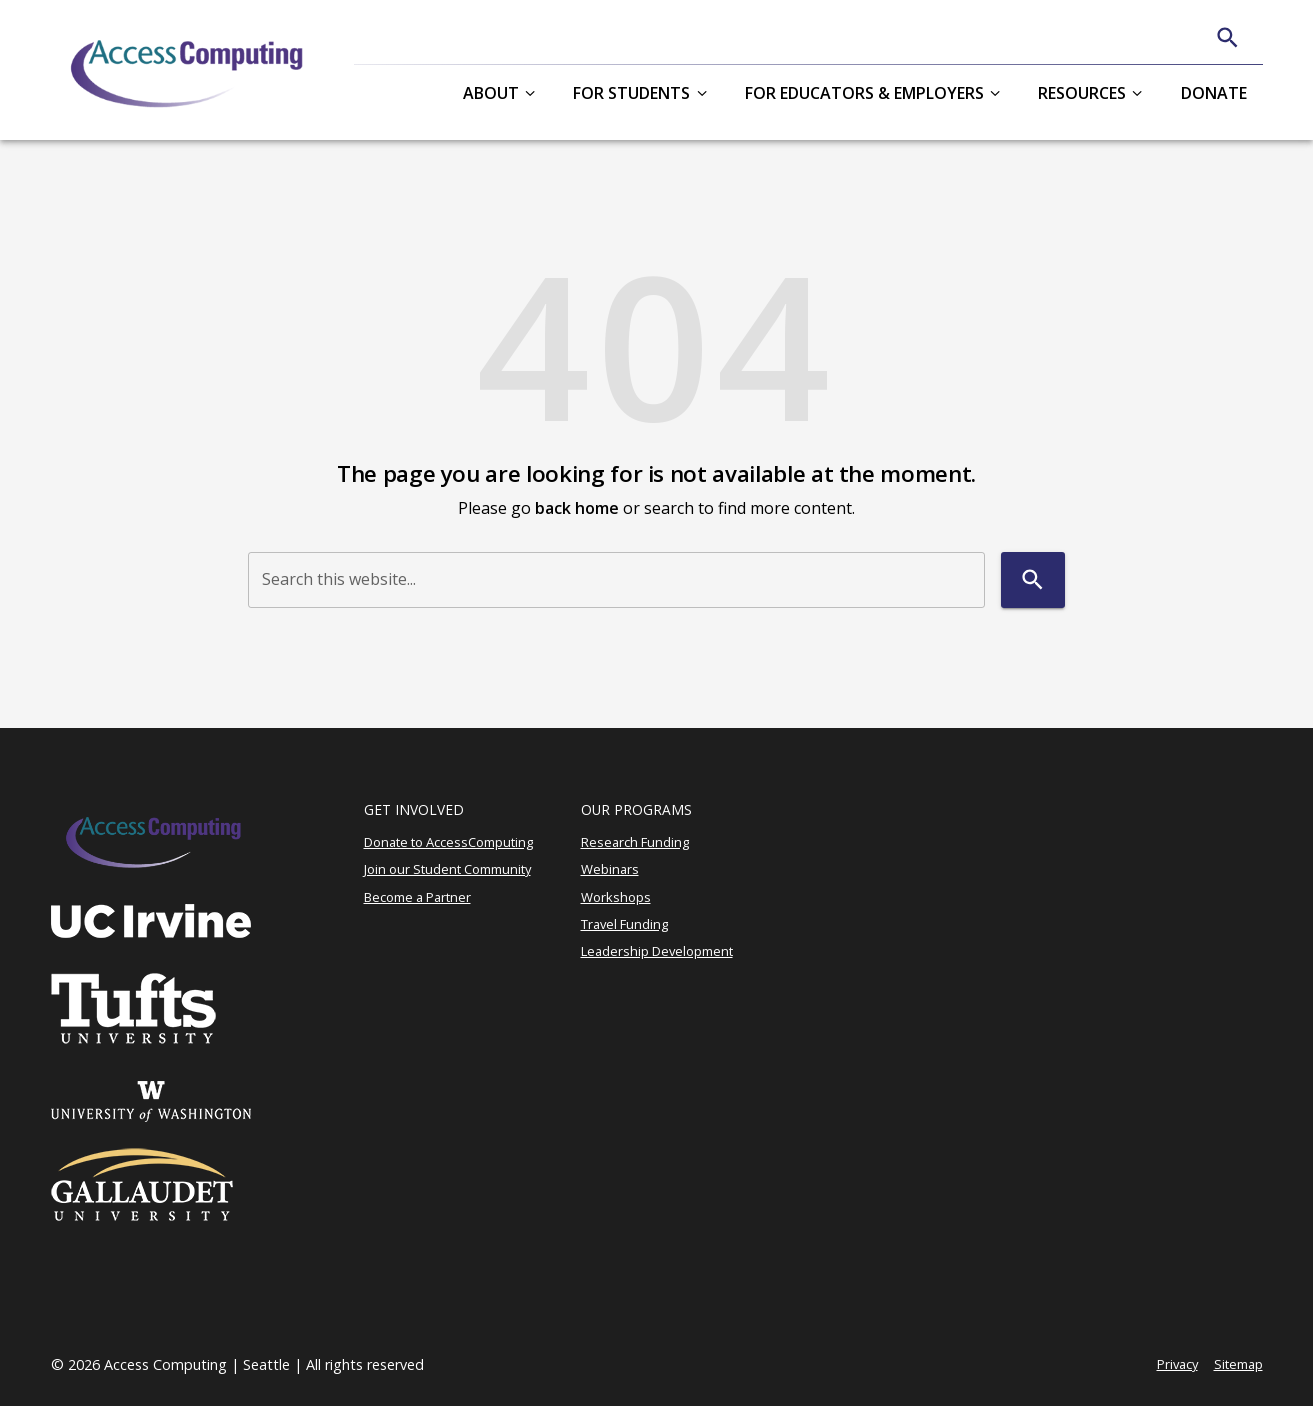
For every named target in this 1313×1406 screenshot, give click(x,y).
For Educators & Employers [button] (864, 93)
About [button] (491, 93)
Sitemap (1238, 1364)
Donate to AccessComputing (448, 842)
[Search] (1227, 37)
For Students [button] (631, 93)
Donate (1214, 93)
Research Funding (635, 842)
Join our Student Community (447, 869)
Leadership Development (657, 951)
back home (577, 508)
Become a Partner (417, 897)
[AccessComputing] (189, 70)
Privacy (1177, 1364)
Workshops (616, 897)
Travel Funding (624, 924)
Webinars (610, 869)
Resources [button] (1082, 93)
